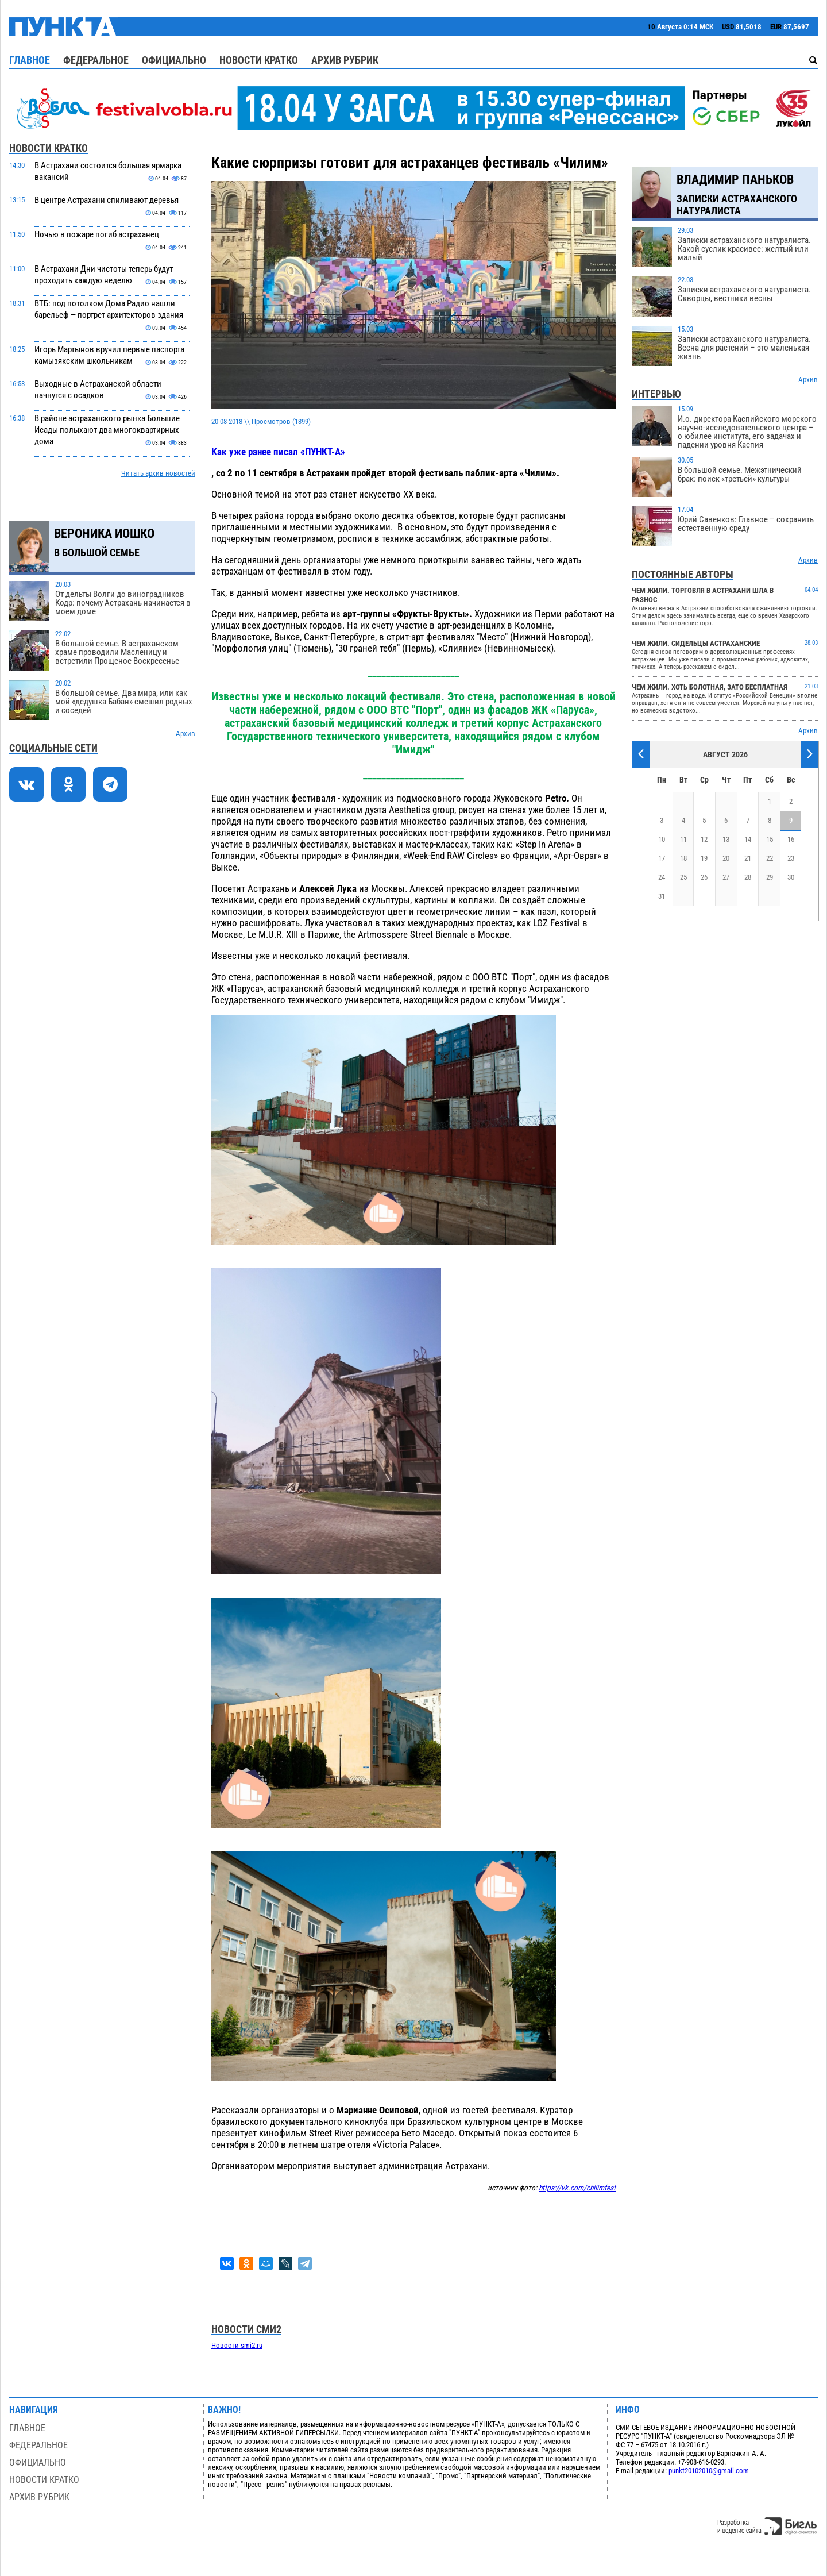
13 (725, 839)
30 (790, 877)
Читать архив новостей (158, 473)
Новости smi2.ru (236, 2345)
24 (661, 877)
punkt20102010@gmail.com (708, 2470)
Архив (185, 733)
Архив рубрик (344, 60)
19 (704, 858)
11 (683, 839)
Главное (29, 60)
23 (790, 858)
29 (769, 877)
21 (747, 858)
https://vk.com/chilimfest (577, 2188)
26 (704, 877)
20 (725, 858)
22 (769, 858)
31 (661, 896)
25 (683, 877)
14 (747, 839)
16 (790, 839)
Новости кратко (258, 60)
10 (661, 839)
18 (683, 858)
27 (725, 877)
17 (661, 858)
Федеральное (96, 60)
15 (769, 839)
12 (704, 839)
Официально (174, 60)
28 (747, 877)
